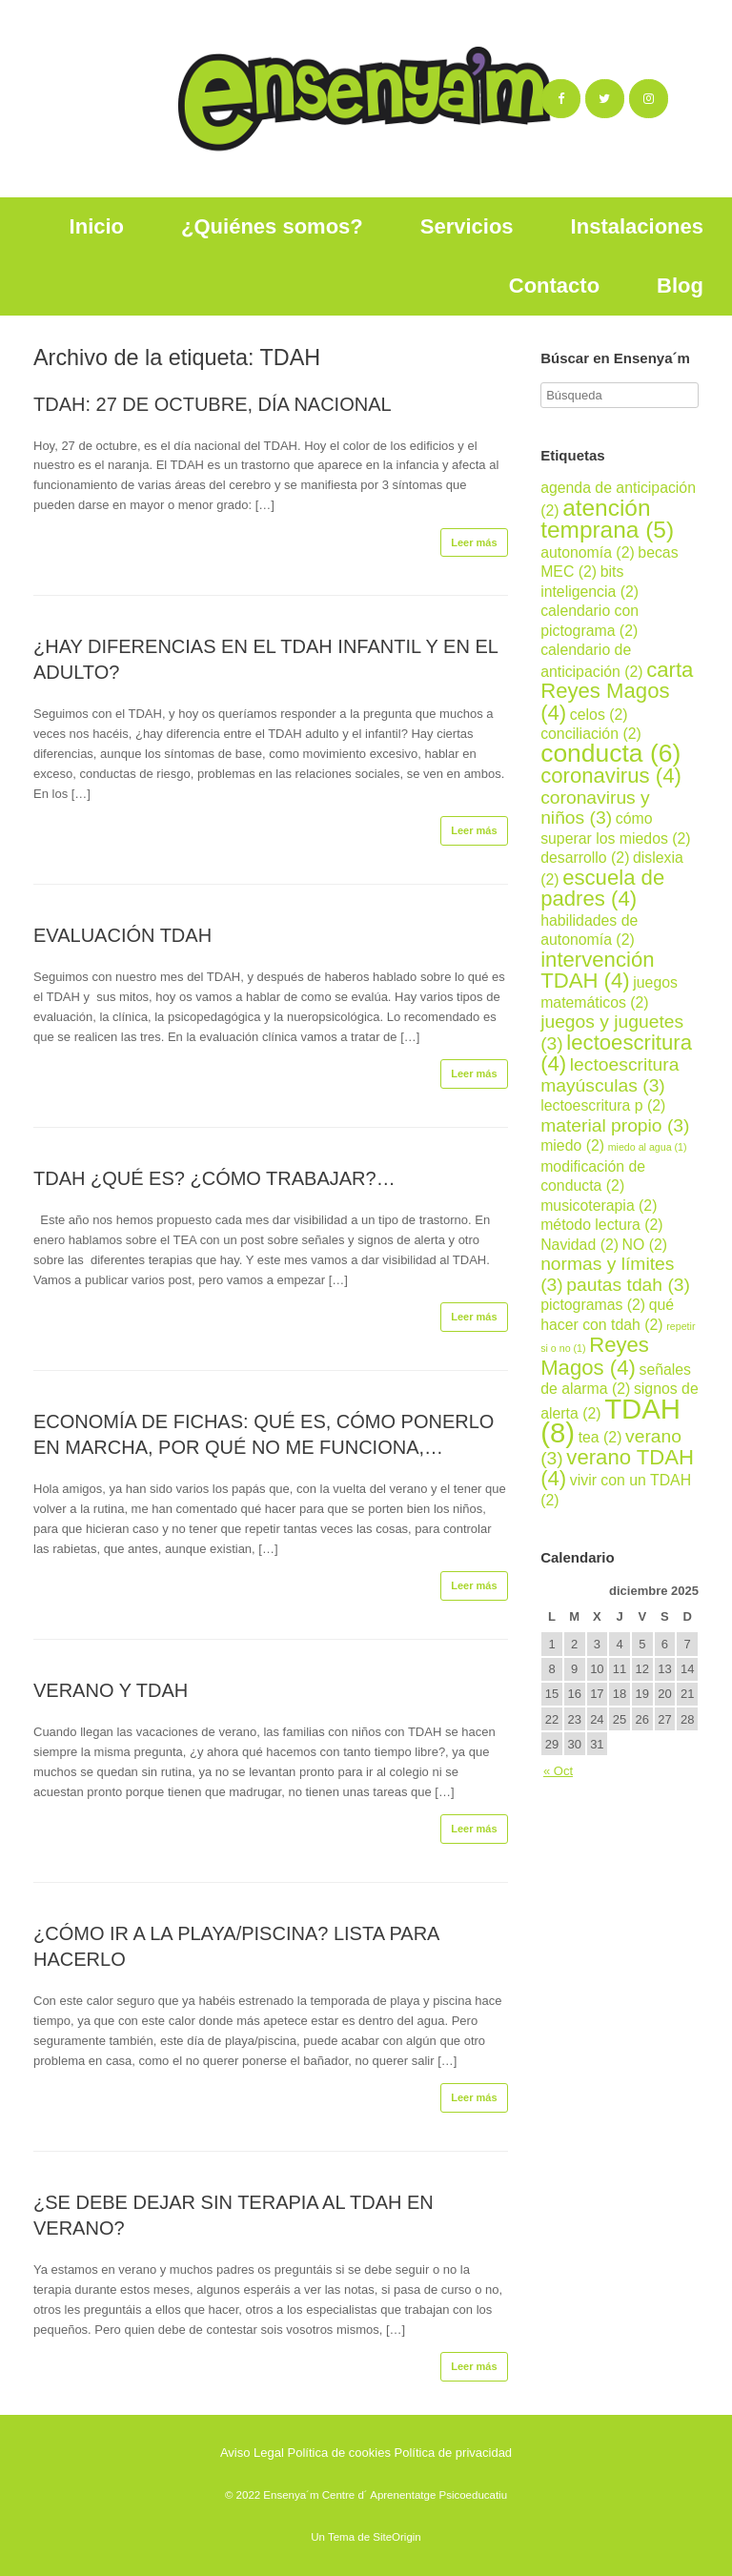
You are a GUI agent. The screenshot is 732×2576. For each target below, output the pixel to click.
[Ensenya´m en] (685, 99)
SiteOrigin (397, 2537)
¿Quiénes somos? (272, 226)
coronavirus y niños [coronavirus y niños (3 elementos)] (595, 807)
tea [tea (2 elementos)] (600, 1437)
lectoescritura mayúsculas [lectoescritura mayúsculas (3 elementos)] (609, 1074)
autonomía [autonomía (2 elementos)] (587, 552)
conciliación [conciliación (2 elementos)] (590, 734)
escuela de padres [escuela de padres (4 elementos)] (602, 888)
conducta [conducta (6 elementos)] (610, 753)
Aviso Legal (252, 2452)
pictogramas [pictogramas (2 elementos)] (592, 1305)
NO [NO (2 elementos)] (645, 1245)
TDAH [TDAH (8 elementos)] (610, 1421)
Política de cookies (339, 2452)
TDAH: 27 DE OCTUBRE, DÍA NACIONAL (212, 404)
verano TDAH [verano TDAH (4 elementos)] (617, 1468)
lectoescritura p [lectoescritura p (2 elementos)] (602, 1105)
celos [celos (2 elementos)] (599, 714)
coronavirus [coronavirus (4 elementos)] (610, 775)
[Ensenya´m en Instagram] (648, 98)
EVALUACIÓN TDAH (122, 935)
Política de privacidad (454, 2452)
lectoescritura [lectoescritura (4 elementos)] (616, 1053)
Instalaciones (637, 226)
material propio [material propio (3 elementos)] (614, 1125)
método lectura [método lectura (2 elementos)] (601, 1224)
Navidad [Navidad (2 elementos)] (579, 1245)
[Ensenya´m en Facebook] (560, 98)
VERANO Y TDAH (110, 1690)
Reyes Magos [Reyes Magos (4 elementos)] (594, 1356)
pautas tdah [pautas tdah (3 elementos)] (628, 1285)
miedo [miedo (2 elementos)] (572, 1145)
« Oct (558, 1771)
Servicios (467, 226)
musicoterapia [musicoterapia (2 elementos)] (598, 1205)
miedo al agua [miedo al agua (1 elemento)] (647, 1147)
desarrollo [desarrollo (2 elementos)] (584, 857)
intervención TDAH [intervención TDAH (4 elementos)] (597, 970)
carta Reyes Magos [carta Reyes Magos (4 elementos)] (616, 691)
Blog (680, 285)
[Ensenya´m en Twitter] (604, 98)
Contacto (554, 285)
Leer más (474, 542)
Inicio (97, 226)
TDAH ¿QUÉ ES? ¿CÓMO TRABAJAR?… (214, 1178)
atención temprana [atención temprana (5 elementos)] (607, 519)
